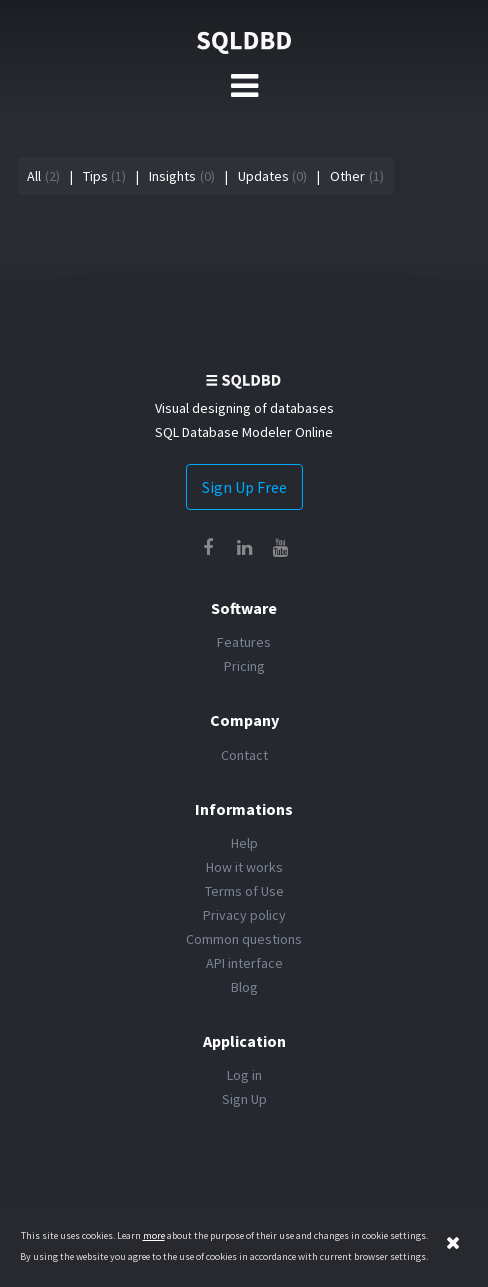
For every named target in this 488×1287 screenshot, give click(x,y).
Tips (95, 176)
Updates (263, 176)
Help (244, 843)
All (34, 176)
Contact (244, 755)
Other (347, 176)
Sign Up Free (244, 487)
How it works (244, 867)
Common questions (244, 939)
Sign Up (244, 1099)
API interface (244, 963)
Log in (244, 1075)
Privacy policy (244, 915)
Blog (244, 987)
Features (244, 642)
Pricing (244, 666)
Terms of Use (244, 891)
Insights (172, 176)
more (154, 1235)
